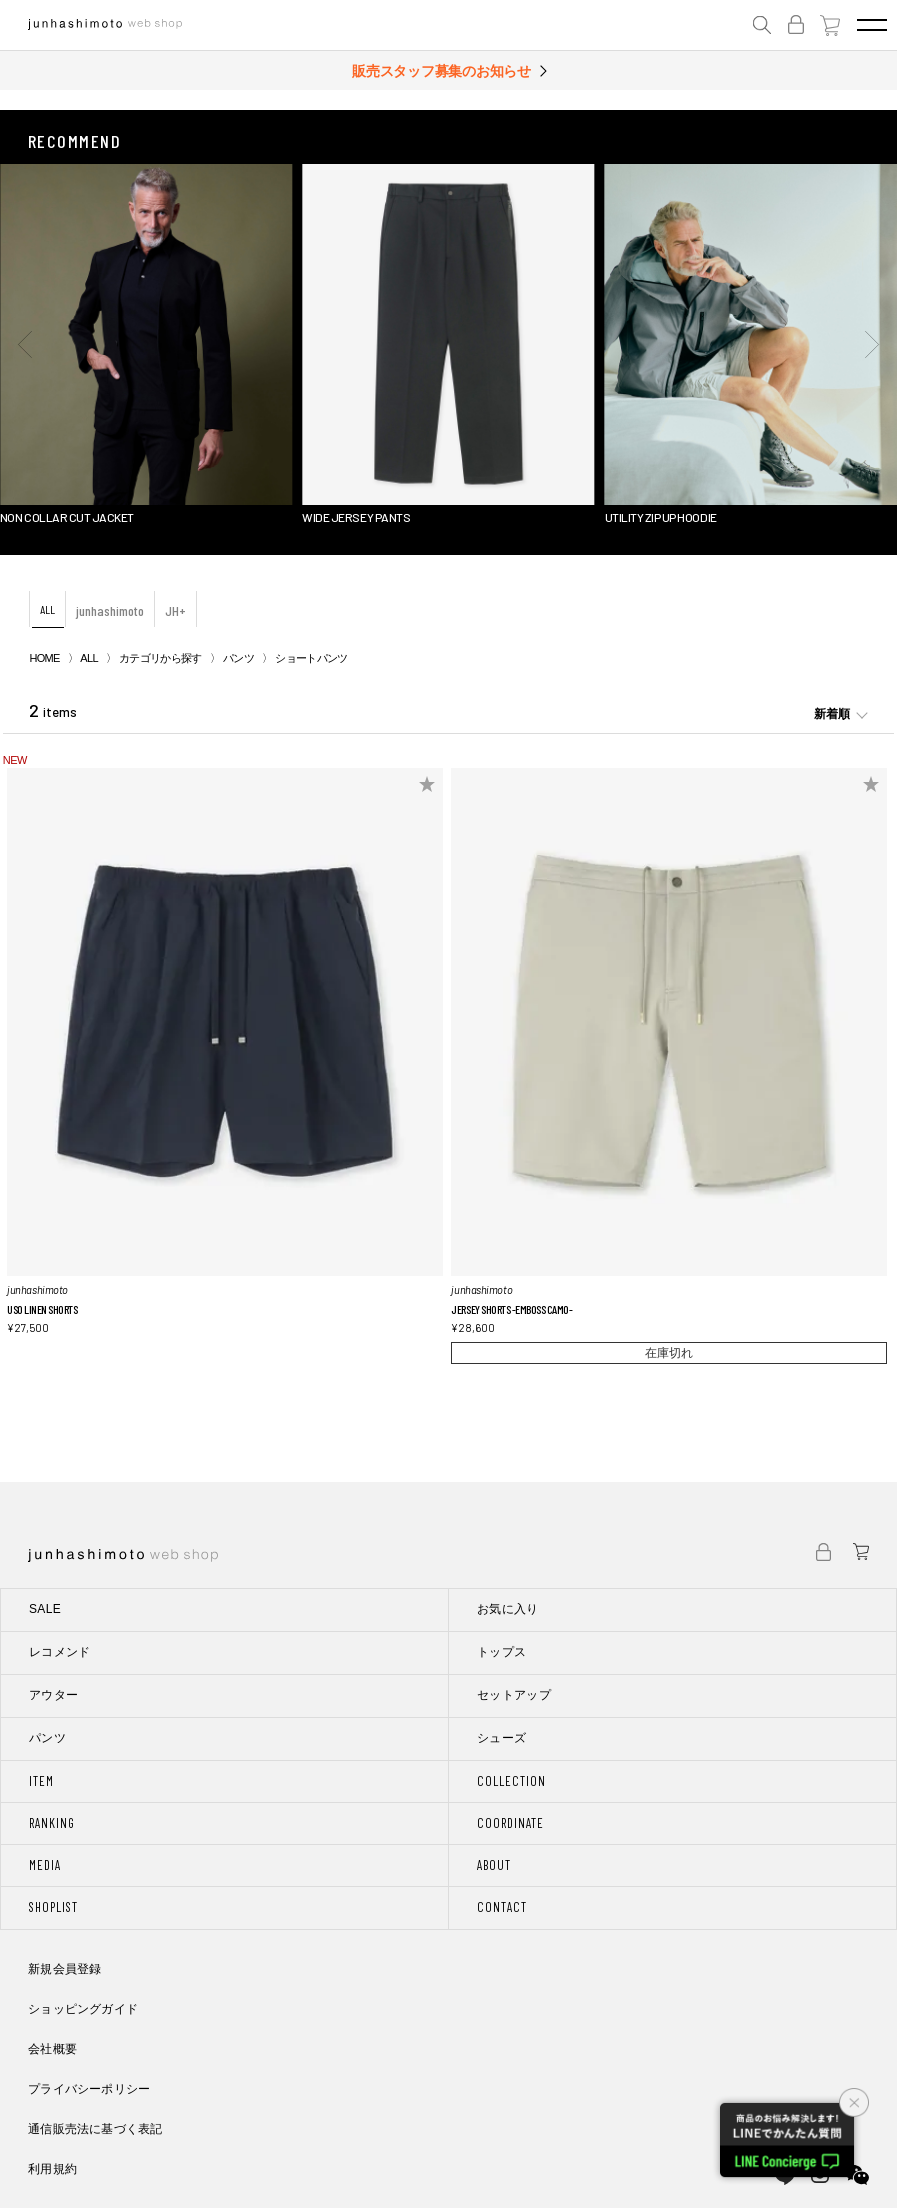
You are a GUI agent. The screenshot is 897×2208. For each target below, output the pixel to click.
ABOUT (494, 1865)
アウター (53, 1695)
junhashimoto (110, 610)
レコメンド (60, 1652)
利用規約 (52, 2169)
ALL (47, 609)
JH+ (175, 610)
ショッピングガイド (83, 2009)
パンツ (238, 658)
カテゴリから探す (160, 658)
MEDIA (45, 1865)
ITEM (41, 1781)
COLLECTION (511, 1781)
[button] (25, 344)
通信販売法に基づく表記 (95, 2129)
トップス (501, 1652)
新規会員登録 (64, 1969)
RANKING (52, 1823)
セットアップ (514, 1695)
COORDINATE (510, 1823)
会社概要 (52, 2049)
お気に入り (508, 1609)
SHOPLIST (53, 1907)
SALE (45, 1609)
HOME (44, 658)
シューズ (501, 1738)
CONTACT (502, 1907)
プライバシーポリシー (89, 2089)
